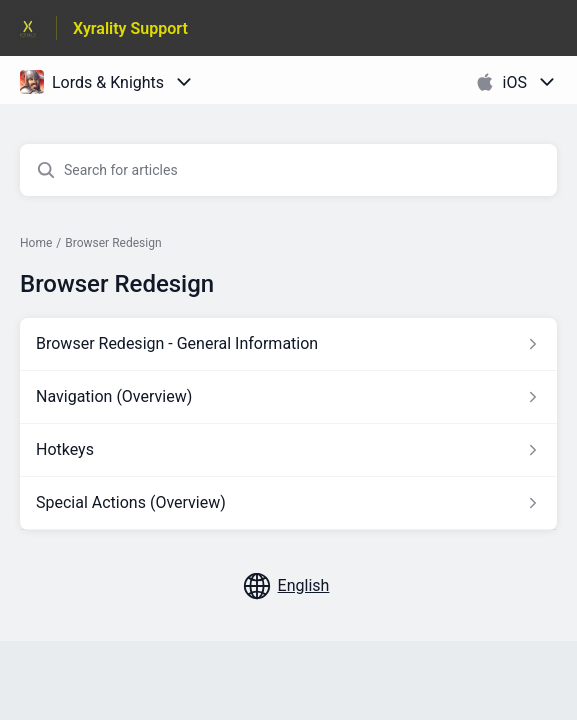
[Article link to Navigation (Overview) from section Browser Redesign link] (288, 397)
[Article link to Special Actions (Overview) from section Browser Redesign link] (288, 503)
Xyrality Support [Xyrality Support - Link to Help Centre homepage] (130, 28)
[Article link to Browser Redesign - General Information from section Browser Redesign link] (288, 344)
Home (36, 243)
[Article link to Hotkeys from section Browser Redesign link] (288, 450)
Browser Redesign (113, 243)
